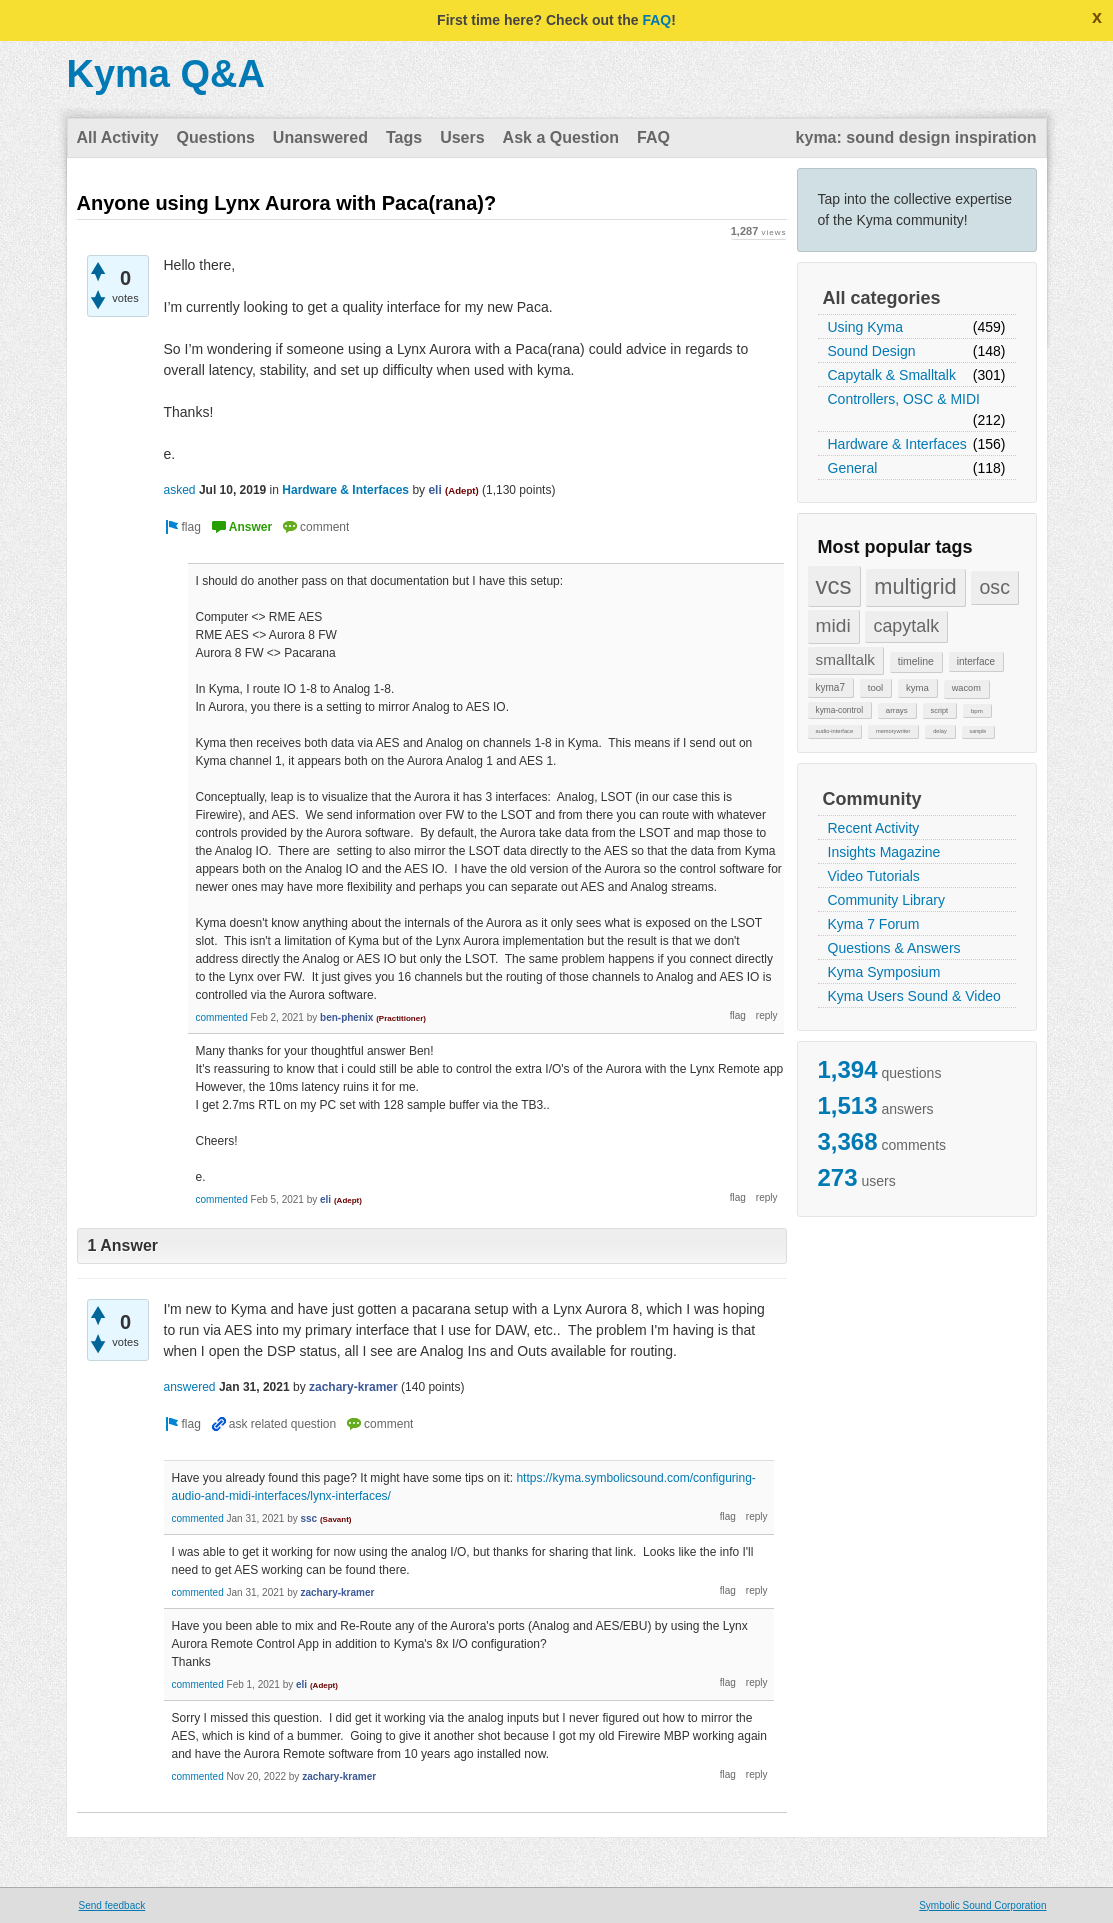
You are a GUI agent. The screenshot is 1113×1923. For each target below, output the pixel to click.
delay (940, 731)
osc (994, 587)
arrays (897, 710)
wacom (966, 688)
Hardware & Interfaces (897, 444)
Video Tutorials (874, 876)
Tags (404, 137)
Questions (216, 137)
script (940, 710)
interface (976, 661)
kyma (917, 687)
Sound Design (872, 351)
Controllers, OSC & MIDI (904, 399)
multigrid (915, 586)
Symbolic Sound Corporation (982, 1905)
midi (833, 625)
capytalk (906, 626)
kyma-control (840, 710)
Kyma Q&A (166, 74)
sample (978, 731)
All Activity (118, 137)
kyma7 (830, 687)
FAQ (656, 20)
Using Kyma (865, 327)
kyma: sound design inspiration (916, 137)
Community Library (886, 900)
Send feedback (112, 1905)
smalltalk (846, 659)
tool (875, 687)
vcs (834, 585)
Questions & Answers (894, 948)
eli (434, 490)
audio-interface (835, 731)
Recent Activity (874, 828)
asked (180, 490)
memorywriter (893, 731)
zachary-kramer (353, 1387)
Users (462, 137)
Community (872, 799)
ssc (308, 1518)
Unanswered (320, 137)
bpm (977, 710)
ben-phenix (346, 1017)
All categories (882, 298)
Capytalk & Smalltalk (892, 375)
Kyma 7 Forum (874, 924)
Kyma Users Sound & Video (914, 996)
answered (190, 1387)
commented (222, 1017)
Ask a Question (561, 137)
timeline (916, 661)
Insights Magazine (884, 852)
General (853, 468)
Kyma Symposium (884, 972)
